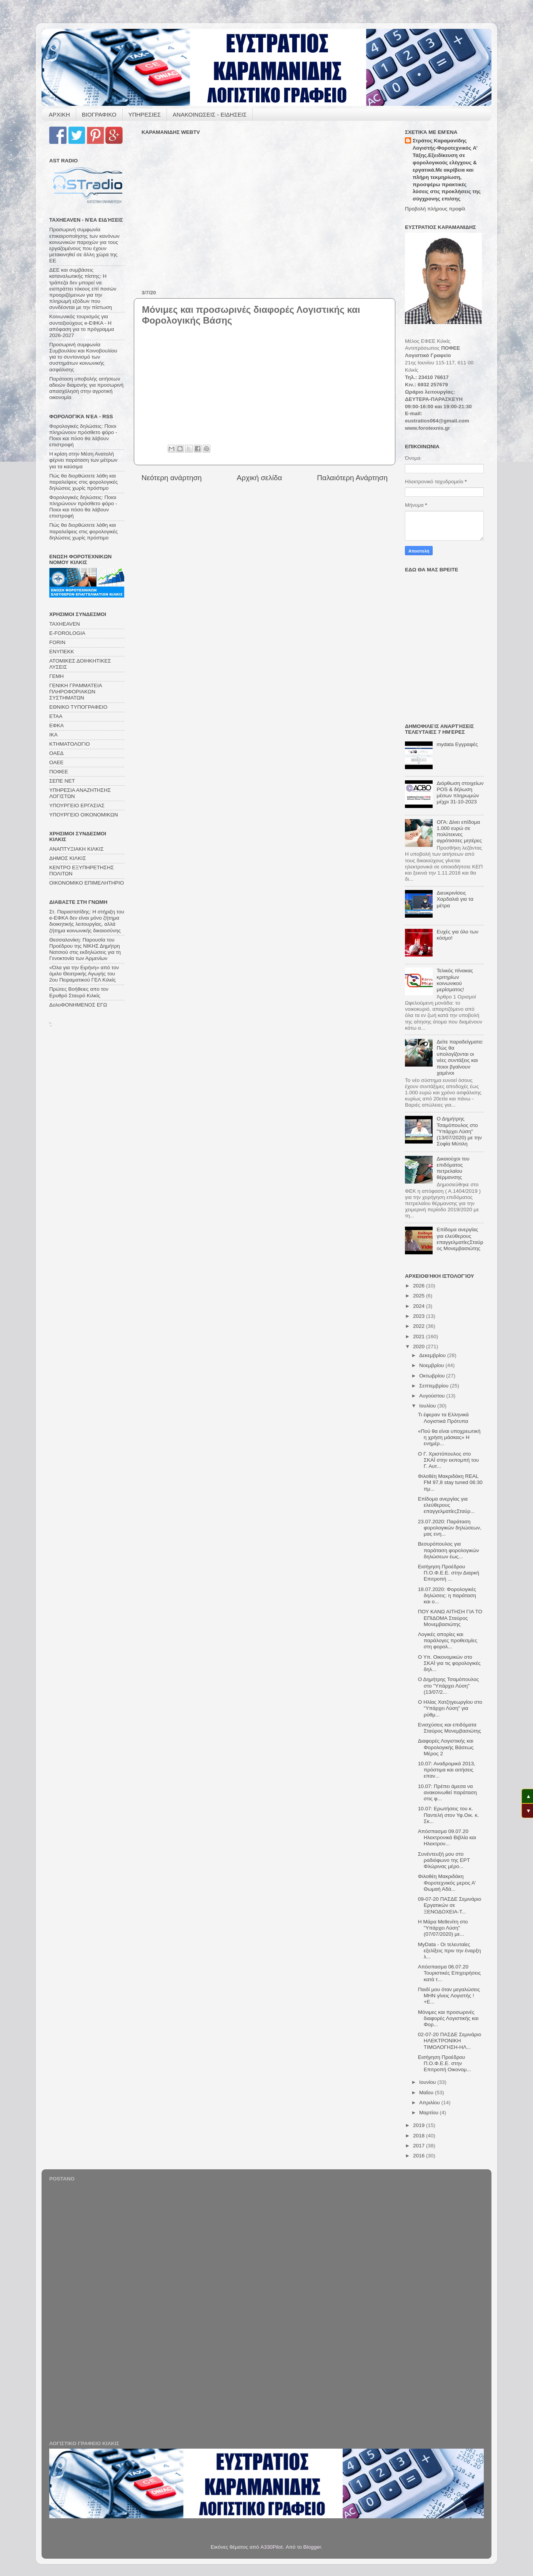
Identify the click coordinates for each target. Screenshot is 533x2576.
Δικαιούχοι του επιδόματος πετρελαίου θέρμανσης (452, 1168)
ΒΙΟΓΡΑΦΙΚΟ (99, 114)
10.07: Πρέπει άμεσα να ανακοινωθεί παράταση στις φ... (447, 1792)
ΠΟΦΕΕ (58, 772)
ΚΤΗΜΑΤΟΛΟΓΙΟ (69, 744)
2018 (419, 2136)
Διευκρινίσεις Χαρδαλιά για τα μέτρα (454, 899)
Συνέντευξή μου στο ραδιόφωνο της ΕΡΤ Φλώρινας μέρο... (444, 1860)
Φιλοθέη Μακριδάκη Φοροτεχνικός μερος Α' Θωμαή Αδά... (447, 1882)
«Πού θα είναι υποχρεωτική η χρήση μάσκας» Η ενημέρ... (449, 1437)
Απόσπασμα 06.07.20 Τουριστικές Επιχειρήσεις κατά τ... (449, 1973)
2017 (419, 2146)
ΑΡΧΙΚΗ (59, 114)
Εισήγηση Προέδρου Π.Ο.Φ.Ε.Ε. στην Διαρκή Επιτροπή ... (448, 1573)
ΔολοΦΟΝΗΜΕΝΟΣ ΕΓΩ (78, 1005)
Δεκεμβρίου (433, 1355)
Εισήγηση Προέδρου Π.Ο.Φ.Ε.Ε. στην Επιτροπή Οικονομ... (444, 2063)
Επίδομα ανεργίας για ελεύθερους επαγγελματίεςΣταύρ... (446, 1505)
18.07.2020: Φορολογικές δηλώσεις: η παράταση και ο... (447, 1595)
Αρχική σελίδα (259, 478)
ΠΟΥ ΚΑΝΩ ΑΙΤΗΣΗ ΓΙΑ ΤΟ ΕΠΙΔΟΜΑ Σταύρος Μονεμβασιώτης (450, 1618)
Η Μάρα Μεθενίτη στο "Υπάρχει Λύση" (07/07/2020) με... (443, 1928)
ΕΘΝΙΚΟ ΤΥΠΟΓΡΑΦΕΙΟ (78, 707)
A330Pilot (271, 2547)
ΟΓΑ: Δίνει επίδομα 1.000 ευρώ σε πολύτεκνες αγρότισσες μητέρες (459, 831)
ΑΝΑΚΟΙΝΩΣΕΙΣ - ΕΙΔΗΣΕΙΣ (210, 114)
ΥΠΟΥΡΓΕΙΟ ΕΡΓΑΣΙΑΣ (77, 805)
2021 (419, 1336)
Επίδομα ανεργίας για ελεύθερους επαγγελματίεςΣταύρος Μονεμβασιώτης (459, 1239)
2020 (419, 1346)
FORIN (57, 642)
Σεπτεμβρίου (434, 1386)
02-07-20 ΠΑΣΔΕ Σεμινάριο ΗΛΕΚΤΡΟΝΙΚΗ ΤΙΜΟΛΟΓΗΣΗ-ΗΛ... (449, 2041)
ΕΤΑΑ (55, 716)
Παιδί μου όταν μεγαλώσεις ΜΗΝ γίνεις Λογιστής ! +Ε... (449, 1996)
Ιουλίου (428, 1406)
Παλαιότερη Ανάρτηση (352, 478)
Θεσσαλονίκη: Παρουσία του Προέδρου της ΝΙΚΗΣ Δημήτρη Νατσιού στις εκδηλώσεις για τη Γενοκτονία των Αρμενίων (85, 949)
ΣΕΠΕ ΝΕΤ (62, 781)
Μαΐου (427, 2092)
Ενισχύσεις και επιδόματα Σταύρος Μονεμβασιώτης (449, 1728)
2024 (419, 1306)
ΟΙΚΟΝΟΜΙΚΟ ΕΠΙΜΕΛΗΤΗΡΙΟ (86, 883)
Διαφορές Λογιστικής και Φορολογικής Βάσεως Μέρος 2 (446, 1747)
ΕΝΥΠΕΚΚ (61, 651)
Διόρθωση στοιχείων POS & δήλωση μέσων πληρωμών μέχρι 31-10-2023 (459, 792)
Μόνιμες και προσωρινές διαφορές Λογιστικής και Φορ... (448, 2018)
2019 (419, 2125)
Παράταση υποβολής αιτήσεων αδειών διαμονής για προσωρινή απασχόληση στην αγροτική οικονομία (86, 388)
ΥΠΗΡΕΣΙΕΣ (144, 114)
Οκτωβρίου (432, 1376)
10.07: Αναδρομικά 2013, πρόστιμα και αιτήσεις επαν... (446, 1770)
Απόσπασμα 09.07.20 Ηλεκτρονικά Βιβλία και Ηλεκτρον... (447, 1837)
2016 (419, 2156)
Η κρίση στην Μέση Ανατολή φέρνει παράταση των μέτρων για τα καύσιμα (83, 460)
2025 (419, 1296)
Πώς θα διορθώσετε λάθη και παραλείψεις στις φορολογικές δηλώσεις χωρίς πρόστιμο (83, 482)
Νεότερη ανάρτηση (172, 478)
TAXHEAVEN (64, 624)
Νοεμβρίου (432, 1365)
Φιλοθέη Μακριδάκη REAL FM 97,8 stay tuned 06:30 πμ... (450, 1482)
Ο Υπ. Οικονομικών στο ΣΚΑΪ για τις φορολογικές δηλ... (449, 1663)
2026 (419, 1286)
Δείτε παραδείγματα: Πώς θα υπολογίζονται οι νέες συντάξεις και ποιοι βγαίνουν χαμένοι (459, 1057)
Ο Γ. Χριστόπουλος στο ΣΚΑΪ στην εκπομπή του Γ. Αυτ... (448, 1460)
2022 (419, 1326)
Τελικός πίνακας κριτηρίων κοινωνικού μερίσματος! (454, 980)
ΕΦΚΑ (56, 725)
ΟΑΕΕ (56, 762)
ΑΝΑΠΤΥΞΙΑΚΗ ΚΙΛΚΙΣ (76, 849)
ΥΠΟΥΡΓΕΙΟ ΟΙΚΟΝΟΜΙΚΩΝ (83, 815)
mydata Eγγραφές (457, 744)
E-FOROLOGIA (67, 633)
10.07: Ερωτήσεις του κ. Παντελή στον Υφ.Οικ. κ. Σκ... (448, 1815)
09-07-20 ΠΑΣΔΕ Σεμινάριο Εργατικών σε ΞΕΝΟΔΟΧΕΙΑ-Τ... (449, 1905)
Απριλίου (430, 2102)
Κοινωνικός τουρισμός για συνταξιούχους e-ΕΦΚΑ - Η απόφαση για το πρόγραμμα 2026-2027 (81, 326)
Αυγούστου (432, 1396)
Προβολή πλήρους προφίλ (435, 209)
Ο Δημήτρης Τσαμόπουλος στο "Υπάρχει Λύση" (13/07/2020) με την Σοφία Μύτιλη (458, 1131)
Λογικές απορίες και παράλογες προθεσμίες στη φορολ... (447, 1640)
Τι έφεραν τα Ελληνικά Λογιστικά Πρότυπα (443, 1418)
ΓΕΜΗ (56, 676)
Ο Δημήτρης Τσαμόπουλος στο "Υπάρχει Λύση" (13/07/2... (448, 1685)
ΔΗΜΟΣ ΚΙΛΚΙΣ (67, 858)
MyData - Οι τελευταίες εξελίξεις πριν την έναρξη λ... (449, 1951)
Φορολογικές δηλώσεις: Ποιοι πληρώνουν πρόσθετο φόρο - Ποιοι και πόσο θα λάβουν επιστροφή (83, 435)
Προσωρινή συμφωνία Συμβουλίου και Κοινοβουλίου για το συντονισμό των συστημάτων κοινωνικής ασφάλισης (83, 357)
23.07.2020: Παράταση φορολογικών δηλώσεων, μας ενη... (449, 1528)
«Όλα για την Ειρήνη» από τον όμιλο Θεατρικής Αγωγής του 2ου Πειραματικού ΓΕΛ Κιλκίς (84, 974)
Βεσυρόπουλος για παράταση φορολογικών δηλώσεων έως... (448, 1550)
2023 (419, 1316)
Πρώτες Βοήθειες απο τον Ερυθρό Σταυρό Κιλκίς (78, 992)
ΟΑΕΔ (56, 753)
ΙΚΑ (53, 735)
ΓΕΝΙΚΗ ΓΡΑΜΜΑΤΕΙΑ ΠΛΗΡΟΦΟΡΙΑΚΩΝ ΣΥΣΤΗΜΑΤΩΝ (75, 692)
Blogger (312, 2547)
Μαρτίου (429, 2112)
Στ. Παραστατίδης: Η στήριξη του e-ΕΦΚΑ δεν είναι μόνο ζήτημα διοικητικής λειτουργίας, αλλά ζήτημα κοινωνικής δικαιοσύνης (86, 921)
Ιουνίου (428, 2082)
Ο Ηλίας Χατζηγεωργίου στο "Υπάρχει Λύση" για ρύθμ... (450, 1708)
